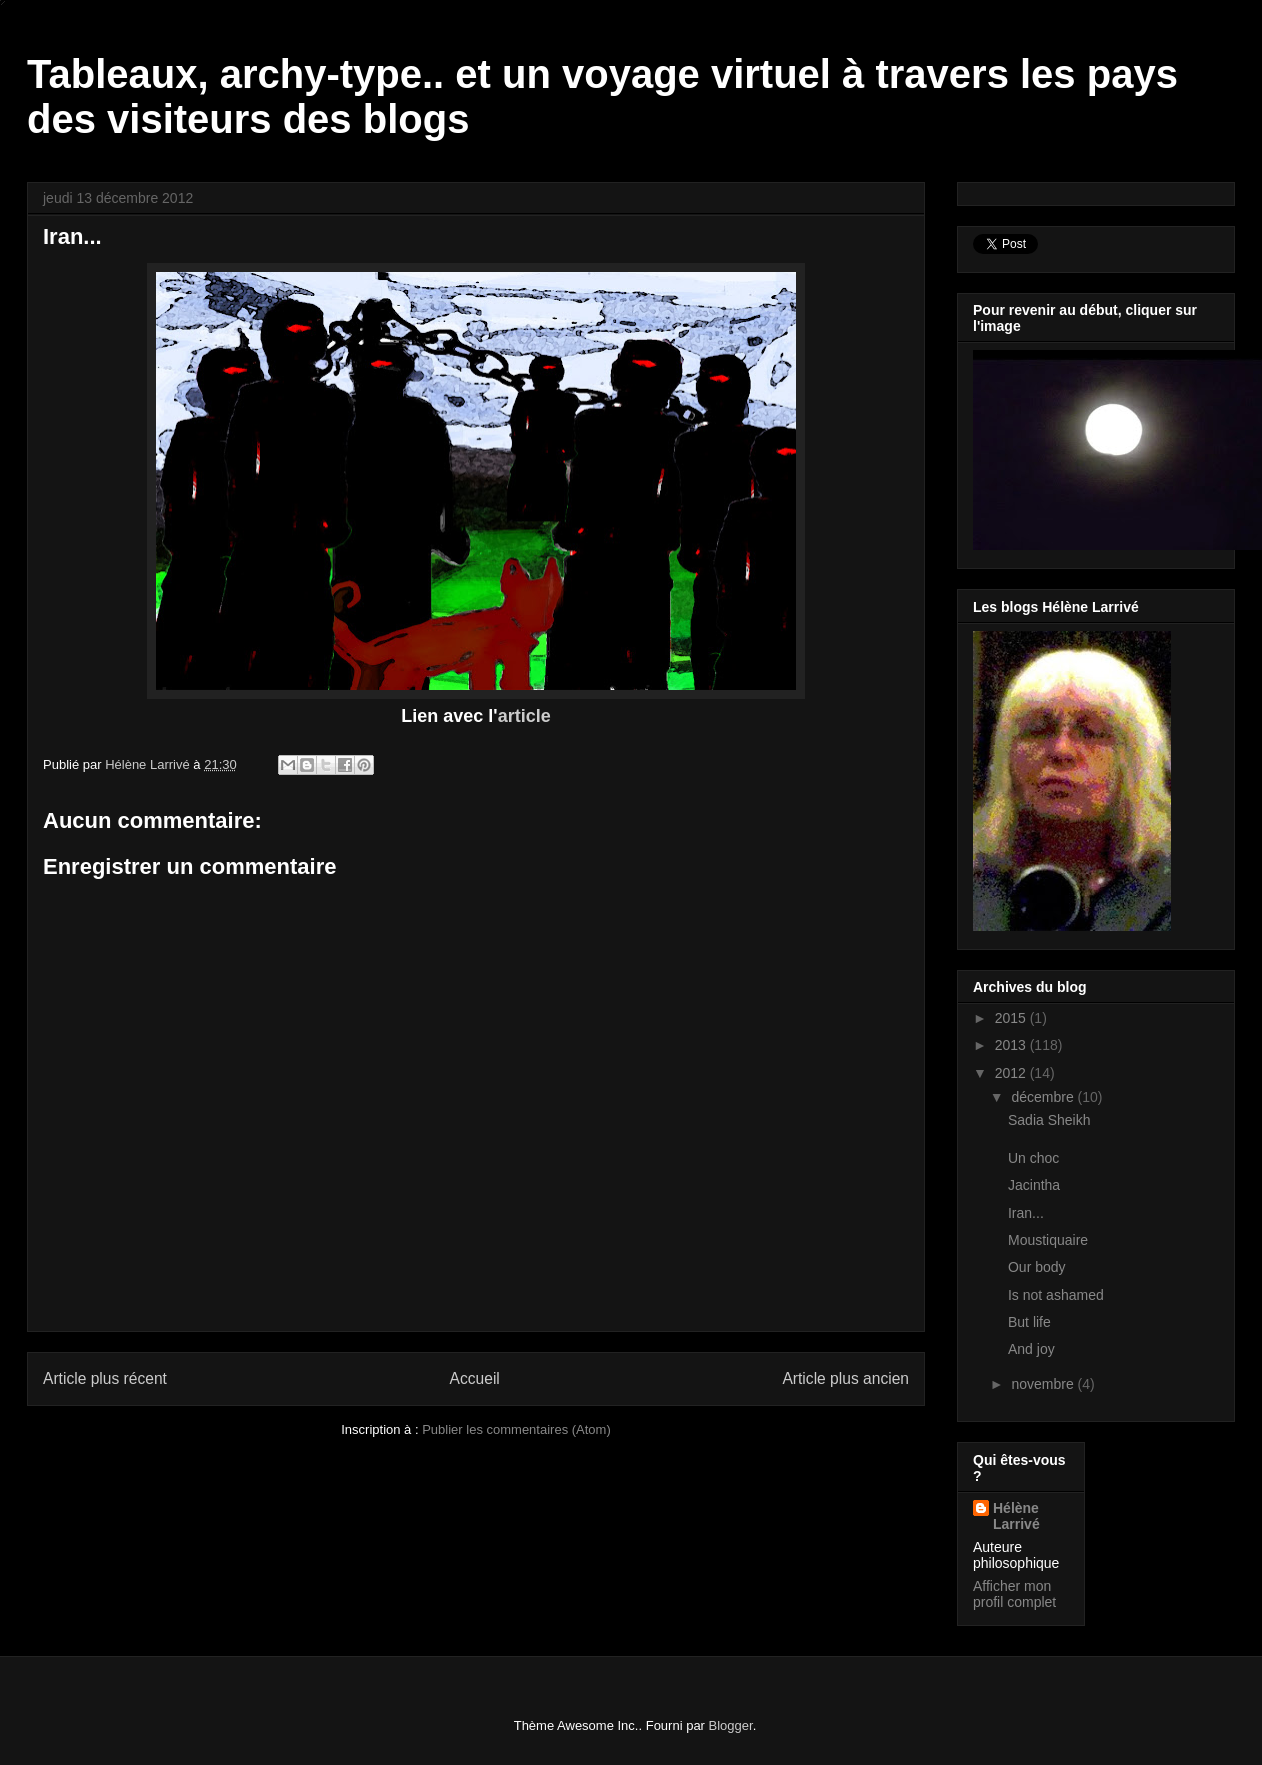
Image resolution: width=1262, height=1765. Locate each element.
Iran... (1026, 1213)
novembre (1044, 1384)
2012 (1012, 1073)
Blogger (731, 1725)
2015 (1012, 1018)
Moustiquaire (1048, 1240)
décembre (1044, 1097)
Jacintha (1034, 1185)
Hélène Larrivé (1016, 1516)
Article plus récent (105, 1378)
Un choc (1033, 1158)
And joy (1031, 1349)
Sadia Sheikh (1049, 1120)
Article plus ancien (845, 1378)
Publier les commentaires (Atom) (516, 1429)
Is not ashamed (1056, 1295)
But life (1029, 1322)
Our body (1037, 1267)
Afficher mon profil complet (1014, 1594)
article (524, 716)
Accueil (475, 1378)
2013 (1012, 1045)
